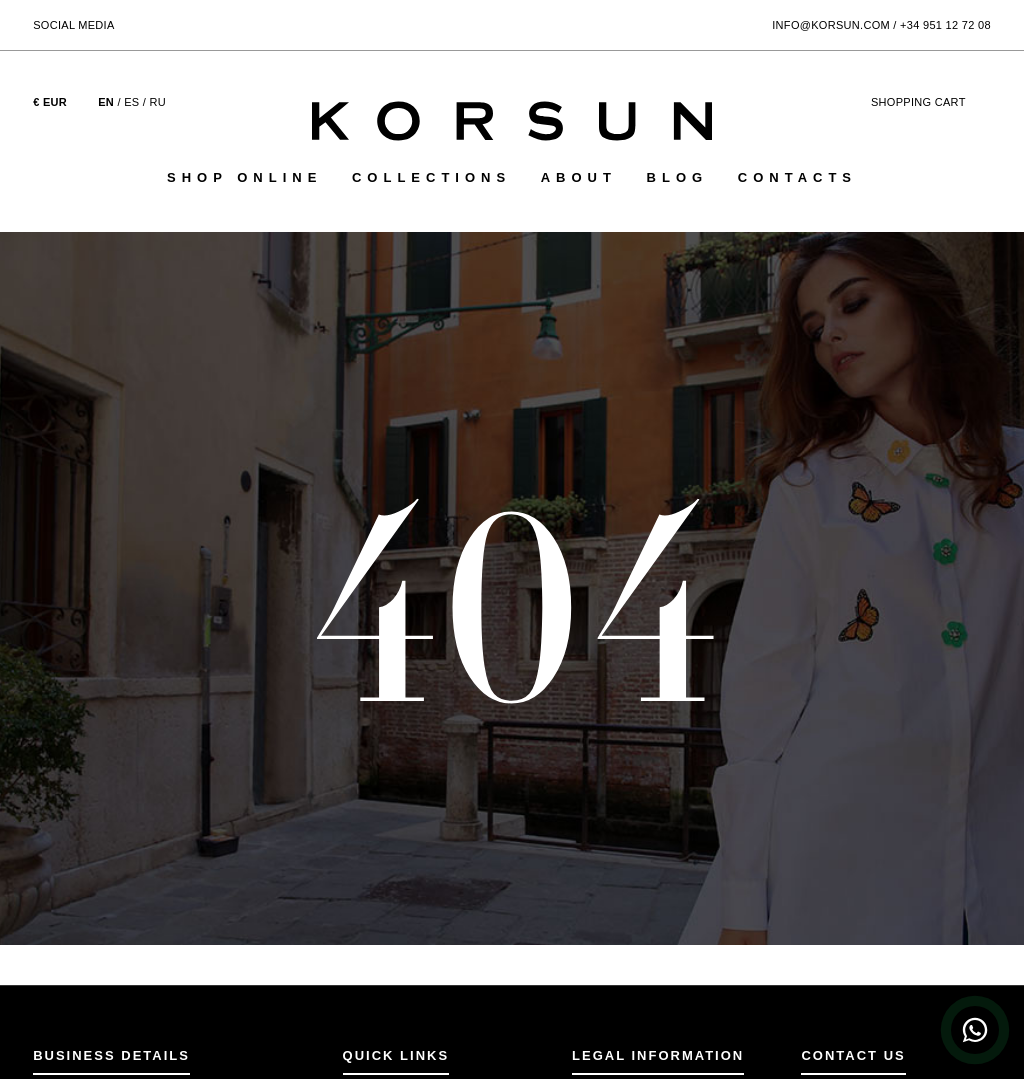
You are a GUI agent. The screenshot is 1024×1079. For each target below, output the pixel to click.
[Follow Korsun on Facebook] (131, 23)
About (579, 177)
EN (106, 102)
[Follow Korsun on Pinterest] (185, 23)
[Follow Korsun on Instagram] (158, 23)
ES (131, 102)
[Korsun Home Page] (512, 121)
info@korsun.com (831, 25)
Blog (678, 177)
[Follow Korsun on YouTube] (212, 23)
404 (512, 603)
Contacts (797, 177)
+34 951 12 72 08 (945, 25)
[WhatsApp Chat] (975, 1030)
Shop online (244, 177)
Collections (431, 177)
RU (158, 102)
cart (931, 102)
